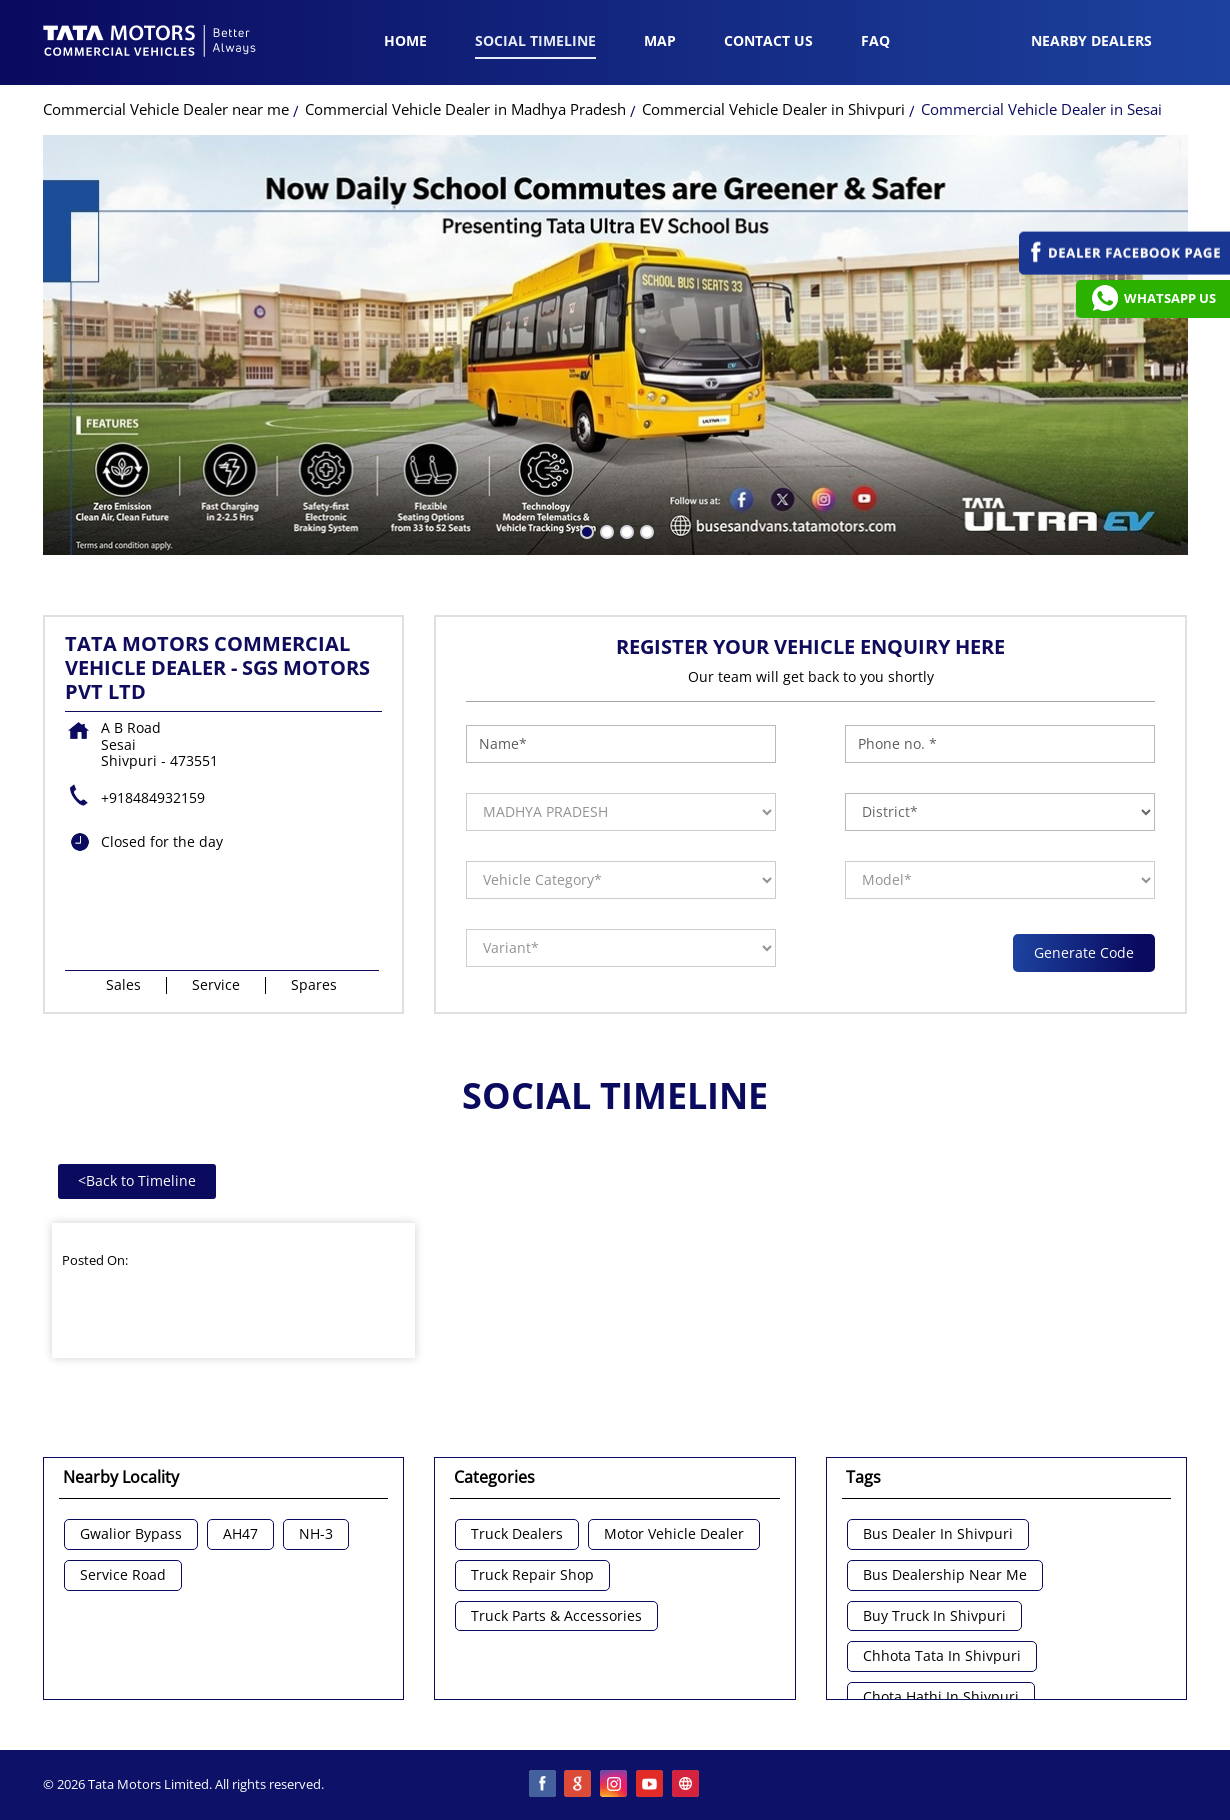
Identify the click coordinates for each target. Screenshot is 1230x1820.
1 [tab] (585, 530)
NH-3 (316, 1534)
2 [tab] (605, 530)
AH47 (240, 1534)
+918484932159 (153, 797)
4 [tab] (645, 530)
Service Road (123, 1575)
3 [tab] (625, 530)
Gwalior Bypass (131, 1534)
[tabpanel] (615, 345)
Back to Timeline (137, 1180)
